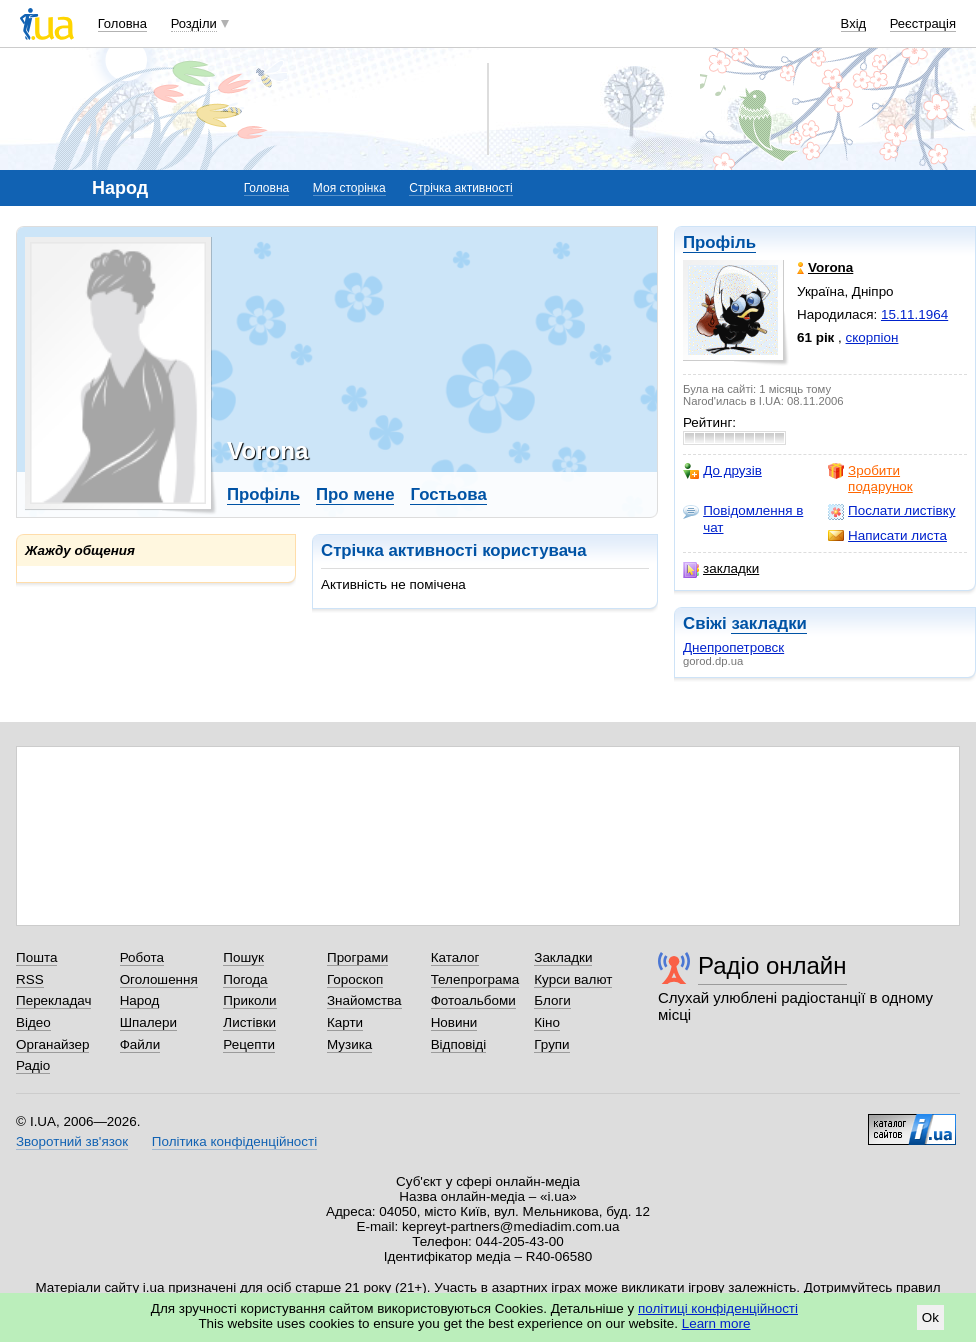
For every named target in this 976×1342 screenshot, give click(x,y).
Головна (122, 23)
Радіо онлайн (772, 965)
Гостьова (448, 494)
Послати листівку (891, 511)
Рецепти (249, 1044)
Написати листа (887, 536)
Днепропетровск (733, 647)
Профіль (719, 242)
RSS (30, 979)
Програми (357, 957)
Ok (930, 1317)
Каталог (455, 957)
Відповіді (459, 1044)
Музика (349, 1044)
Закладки (563, 957)
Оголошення (159, 979)
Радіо (33, 1065)
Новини (454, 1022)
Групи (551, 1044)
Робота (142, 957)
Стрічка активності (460, 188)
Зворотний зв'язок (72, 1141)
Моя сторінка (349, 188)
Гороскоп (355, 979)
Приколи (249, 1000)
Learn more (716, 1323)
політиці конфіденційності (718, 1308)
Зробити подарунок (870, 478)
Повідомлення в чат (743, 518)
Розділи (194, 23)
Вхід (854, 23)
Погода (245, 979)
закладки (721, 569)
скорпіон (872, 337)
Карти (345, 1022)
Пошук (243, 957)
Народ (140, 1000)
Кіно (547, 1022)
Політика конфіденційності (234, 1141)
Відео (33, 1022)
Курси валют (573, 979)
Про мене (355, 494)
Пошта (36, 957)
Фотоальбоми (473, 1000)
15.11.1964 (914, 314)
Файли (140, 1044)
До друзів (722, 471)
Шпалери (148, 1022)
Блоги (552, 1000)
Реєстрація (923, 23)
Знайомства (364, 1000)
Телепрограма (475, 979)
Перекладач (53, 1000)
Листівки (249, 1022)
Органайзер (52, 1044)
